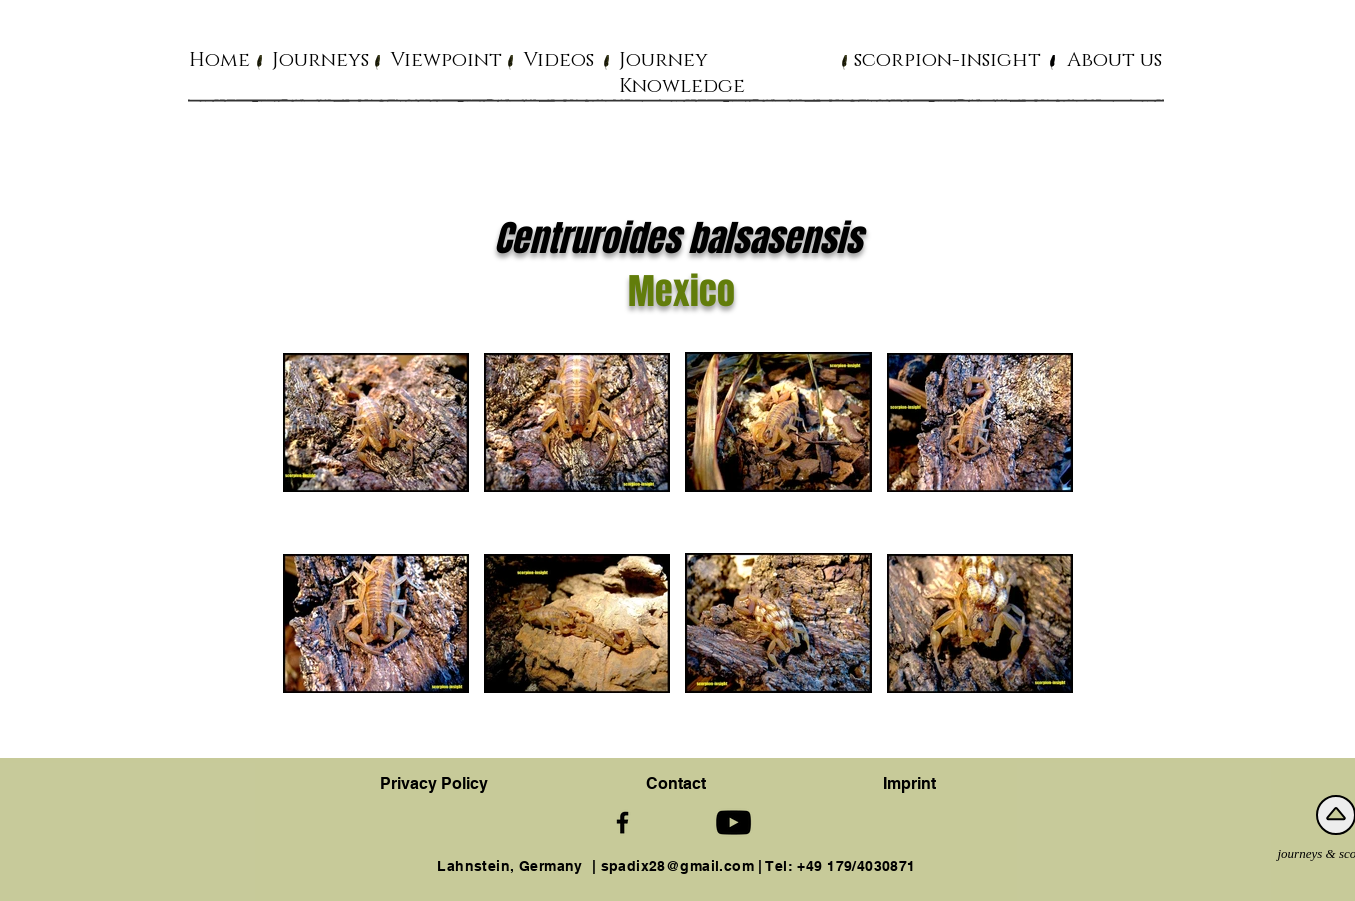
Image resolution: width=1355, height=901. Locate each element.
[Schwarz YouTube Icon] (733, 822)
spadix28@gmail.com (678, 866)
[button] (320, 59)
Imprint (909, 783)
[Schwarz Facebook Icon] (622, 822)
